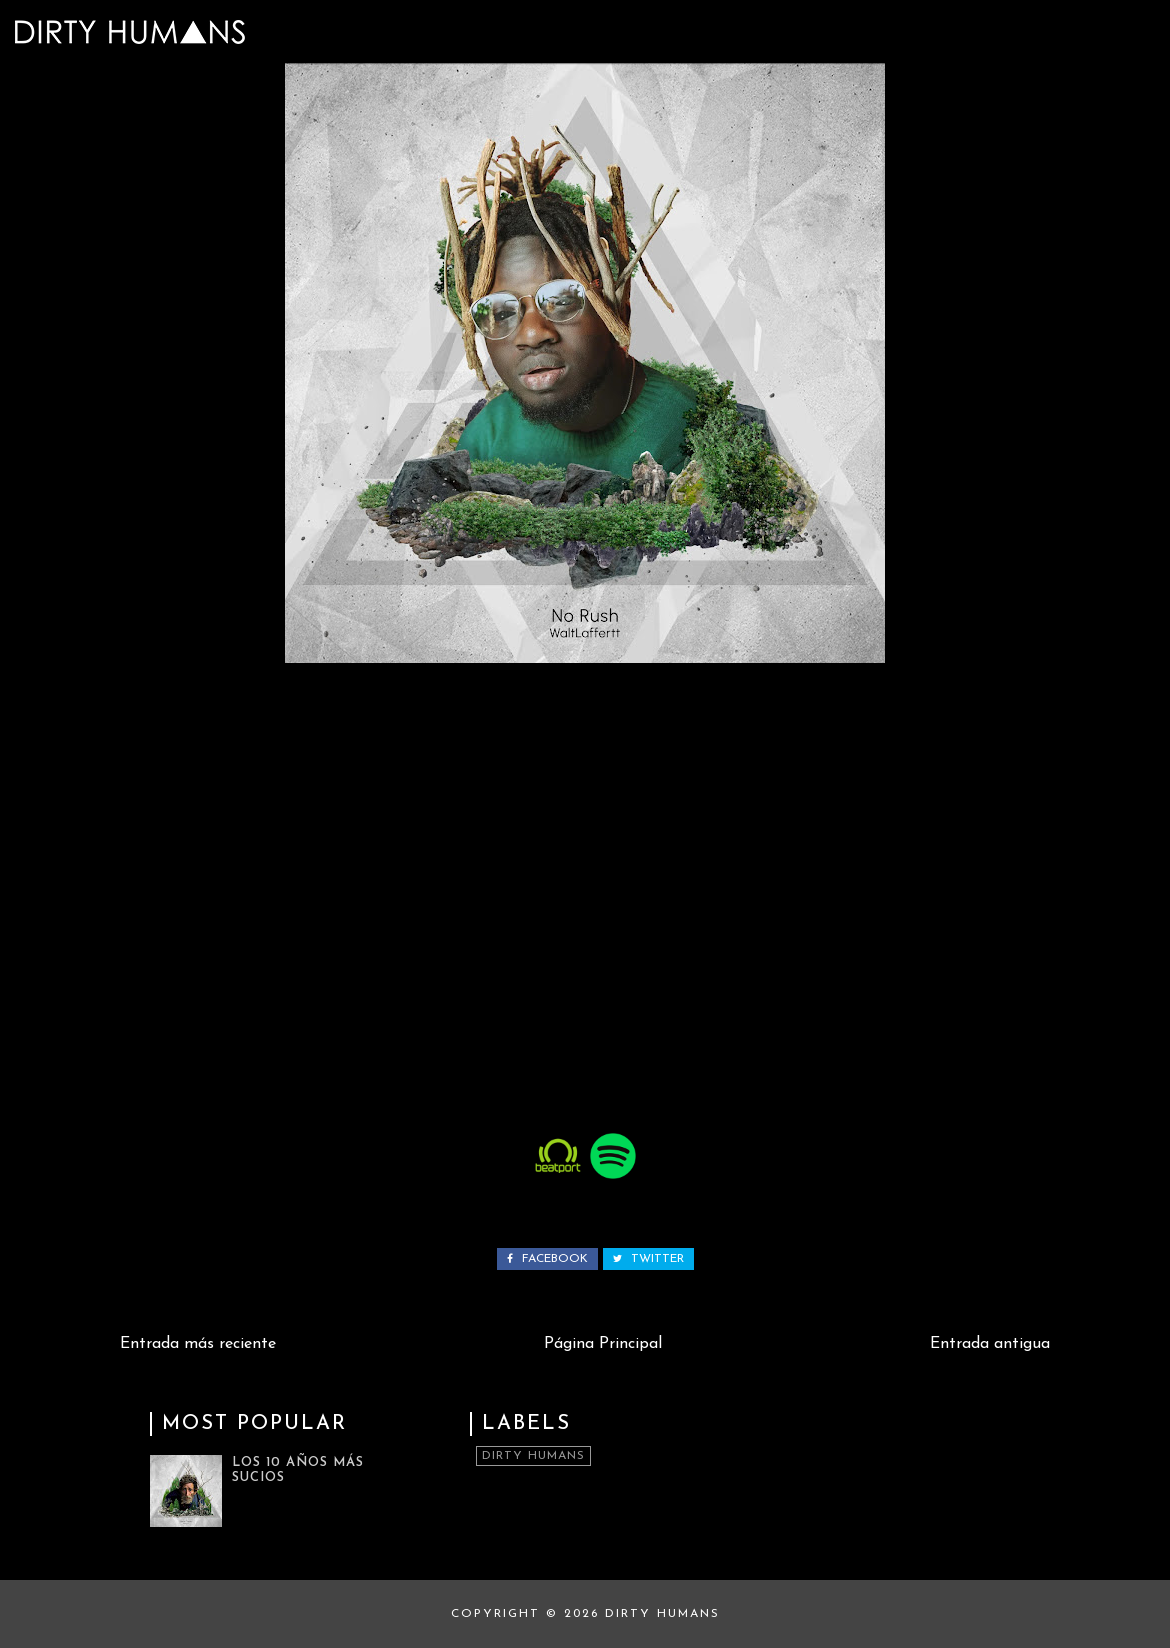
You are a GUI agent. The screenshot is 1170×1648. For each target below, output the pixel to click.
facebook (547, 1259)
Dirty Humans (533, 1456)
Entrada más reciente (198, 1344)
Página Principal (603, 1344)
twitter (648, 1259)
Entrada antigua (990, 1344)
